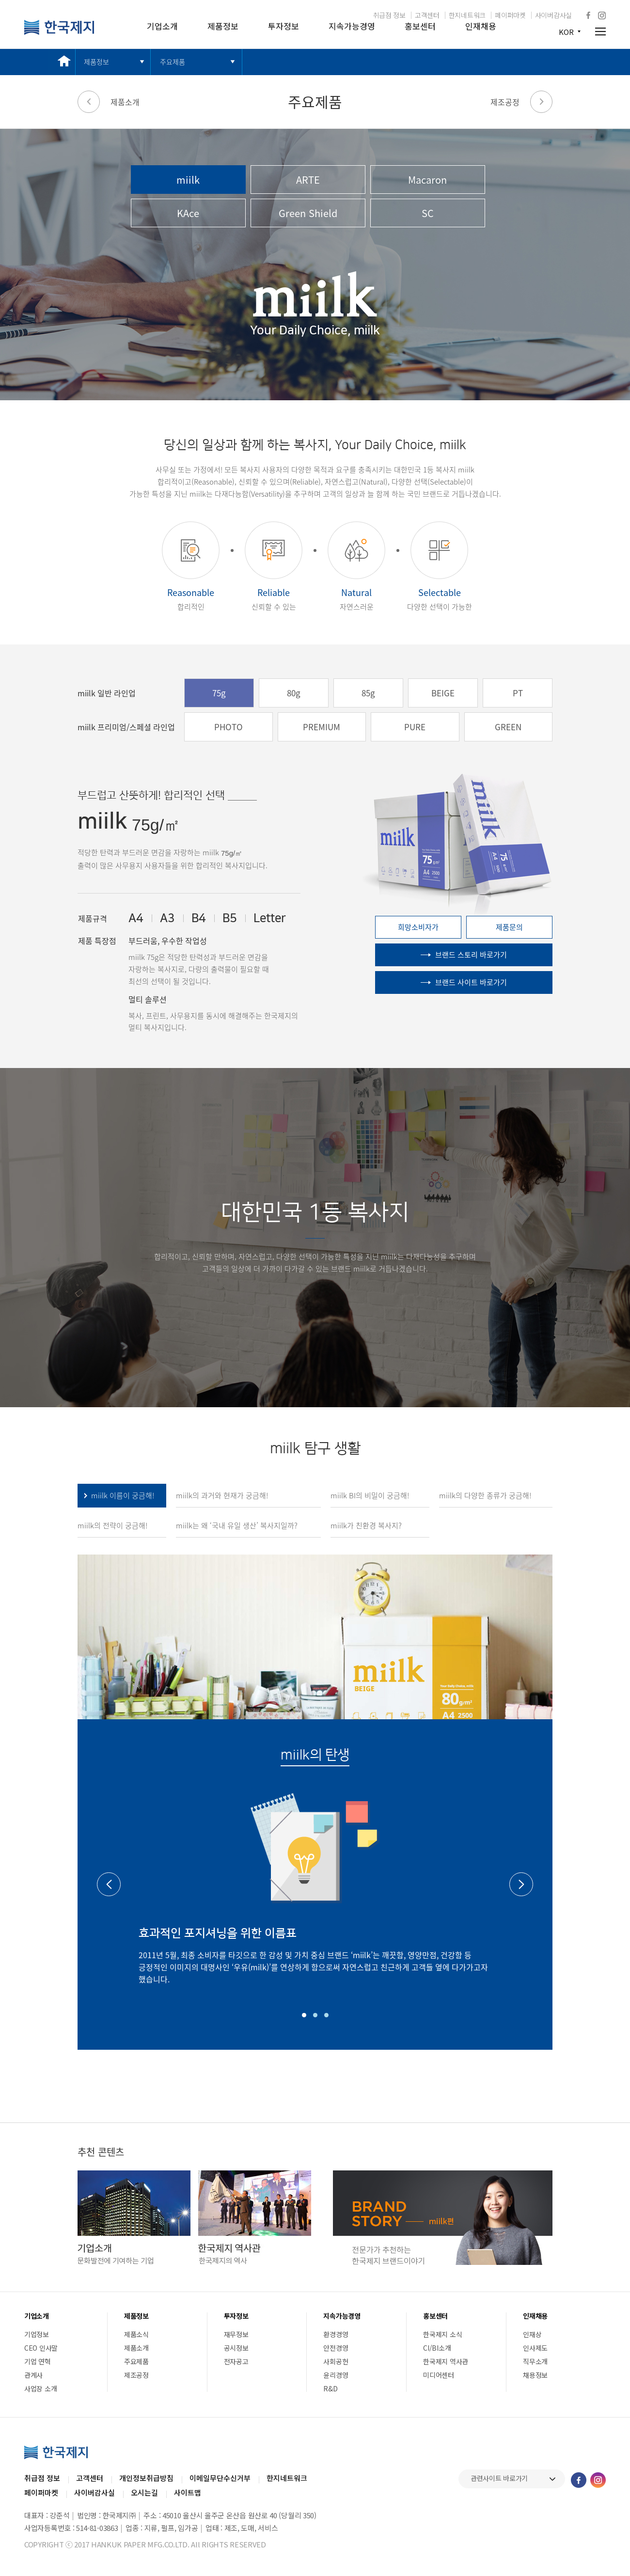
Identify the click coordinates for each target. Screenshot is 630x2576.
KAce (188, 213)
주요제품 (172, 61)
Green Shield (308, 213)
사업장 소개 (40, 2388)
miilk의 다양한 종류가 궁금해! (485, 1495)
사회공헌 (335, 2361)
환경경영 (335, 2334)
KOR (566, 32)
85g (368, 693)
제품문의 (509, 927)
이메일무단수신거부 (220, 2478)
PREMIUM (321, 727)
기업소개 (162, 26)
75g (219, 693)
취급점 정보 (389, 15)
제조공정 (505, 102)
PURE (414, 727)
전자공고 (236, 2361)
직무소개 (535, 2361)
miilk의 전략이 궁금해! (112, 1525)
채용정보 (535, 2375)
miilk (188, 180)
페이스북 (588, 15)
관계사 (33, 2375)
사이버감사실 (553, 15)
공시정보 (236, 2348)
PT (518, 693)
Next (521, 1884)
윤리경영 (335, 2375)
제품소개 (125, 102)
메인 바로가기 (61, 61)
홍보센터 (420, 26)
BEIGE (443, 693)
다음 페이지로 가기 (541, 102)
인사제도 (535, 2348)
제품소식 (136, 2334)
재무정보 (236, 2334)
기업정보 (36, 2334)
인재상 (532, 2334)
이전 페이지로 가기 (89, 102)
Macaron (427, 180)
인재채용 (480, 26)
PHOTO (228, 727)
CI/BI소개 (437, 2348)
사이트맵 (187, 2492)
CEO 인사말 (41, 2348)
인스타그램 (602, 15)
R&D (330, 2388)
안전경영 (335, 2348)
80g (293, 693)
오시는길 (144, 2492)
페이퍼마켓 (510, 15)
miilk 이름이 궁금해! (122, 1495)
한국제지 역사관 (445, 2361)
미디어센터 (438, 2375)
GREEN (508, 727)
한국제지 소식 (442, 2334)
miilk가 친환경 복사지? (366, 1525)
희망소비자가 (418, 927)
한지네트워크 (467, 15)
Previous (109, 1884)
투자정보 (283, 26)
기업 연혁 (37, 2361)
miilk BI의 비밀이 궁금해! (370, 1495)
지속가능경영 (352, 26)
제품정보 (222, 26)
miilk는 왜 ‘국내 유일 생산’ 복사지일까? (237, 1525)
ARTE (308, 180)
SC (428, 213)
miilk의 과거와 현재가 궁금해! (222, 1495)
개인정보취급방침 (146, 2478)
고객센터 (427, 15)
